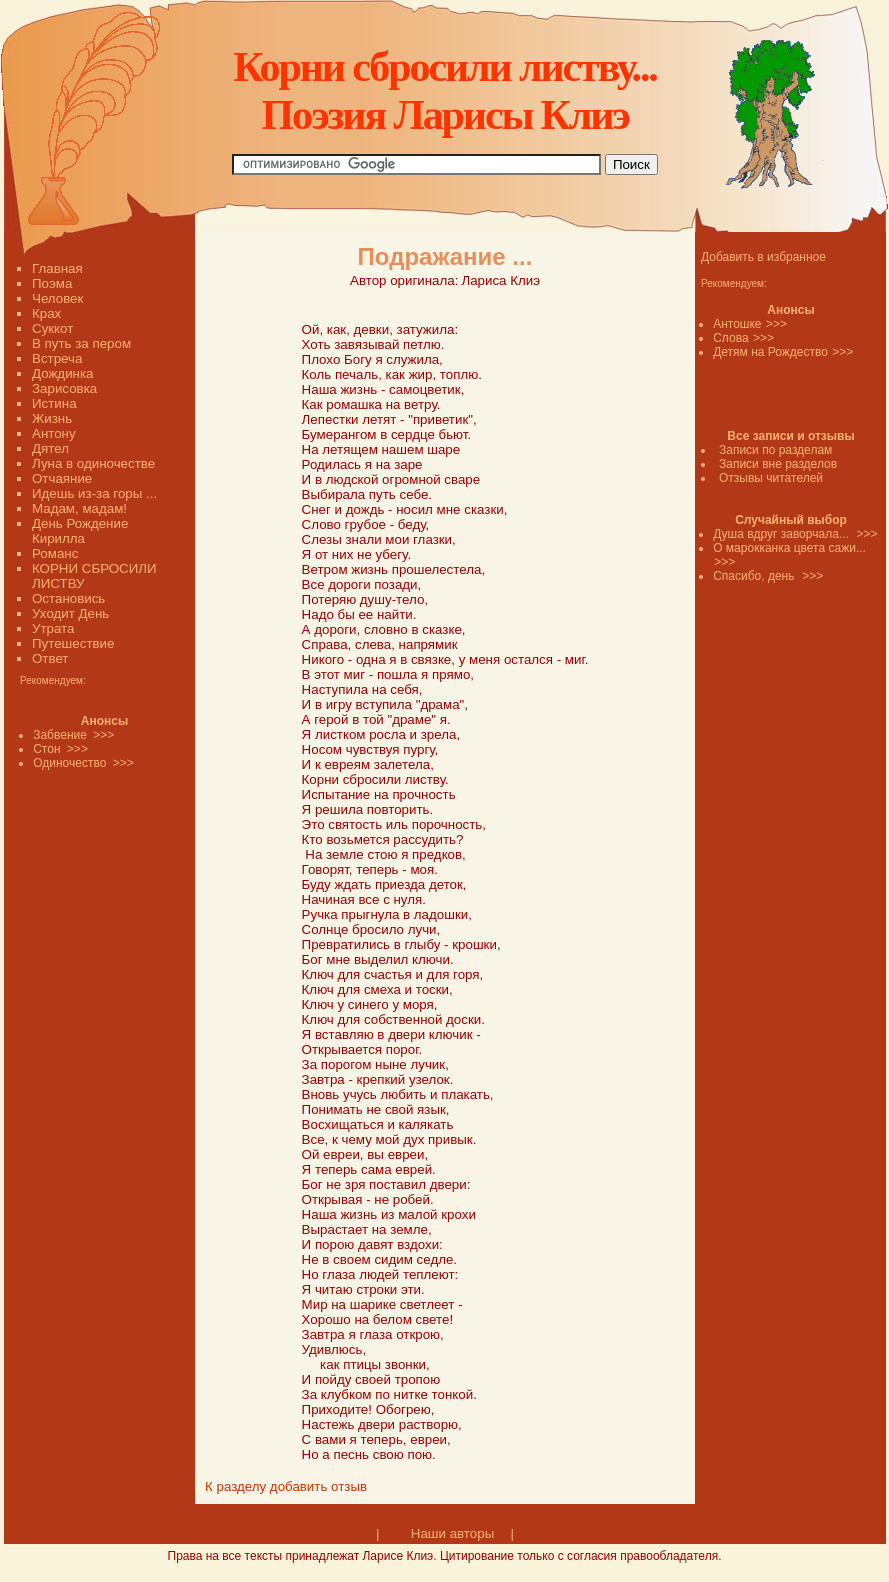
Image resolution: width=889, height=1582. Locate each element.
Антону (54, 433)
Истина (54, 403)
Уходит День (70, 613)
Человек (57, 298)
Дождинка (62, 373)
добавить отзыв (318, 1486)
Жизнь (52, 418)
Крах (46, 313)
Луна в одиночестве (93, 463)
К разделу (235, 1486)
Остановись (68, 598)
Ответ (50, 658)
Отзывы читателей (771, 478)
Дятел (50, 448)
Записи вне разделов (778, 464)
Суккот (52, 328)
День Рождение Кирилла (80, 531)
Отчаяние (62, 478)
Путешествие (73, 643)
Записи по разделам (775, 450)
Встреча (57, 358)
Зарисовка (64, 388)
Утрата (53, 628)
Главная (57, 268)
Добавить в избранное (763, 257)
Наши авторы (452, 1533)
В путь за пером (81, 343)
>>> (776, 324)
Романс (55, 553)
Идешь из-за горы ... (94, 493)
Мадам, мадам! (79, 508)
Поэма (52, 283)
